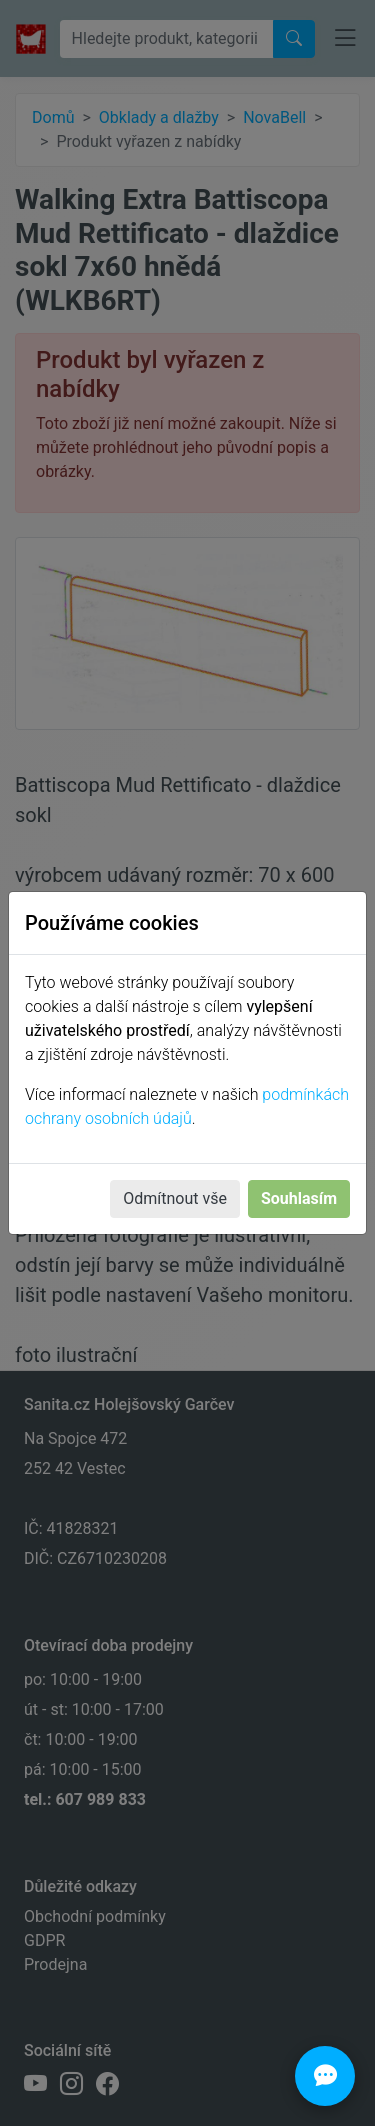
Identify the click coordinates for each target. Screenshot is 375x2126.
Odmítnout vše (175, 1198)
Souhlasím (299, 1198)
